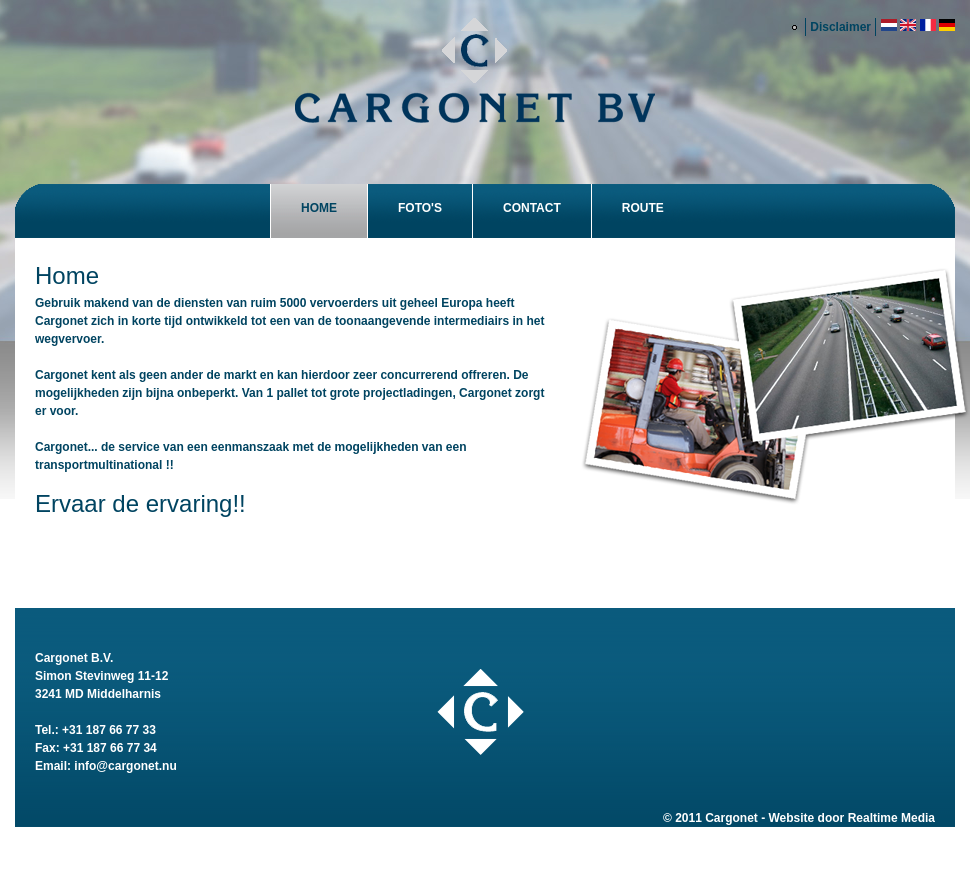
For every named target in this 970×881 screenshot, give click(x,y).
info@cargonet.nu (125, 766)
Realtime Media (891, 818)
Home (319, 208)
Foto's (420, 208)
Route (643, 208)
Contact (532, 208)
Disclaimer (840, 27)
